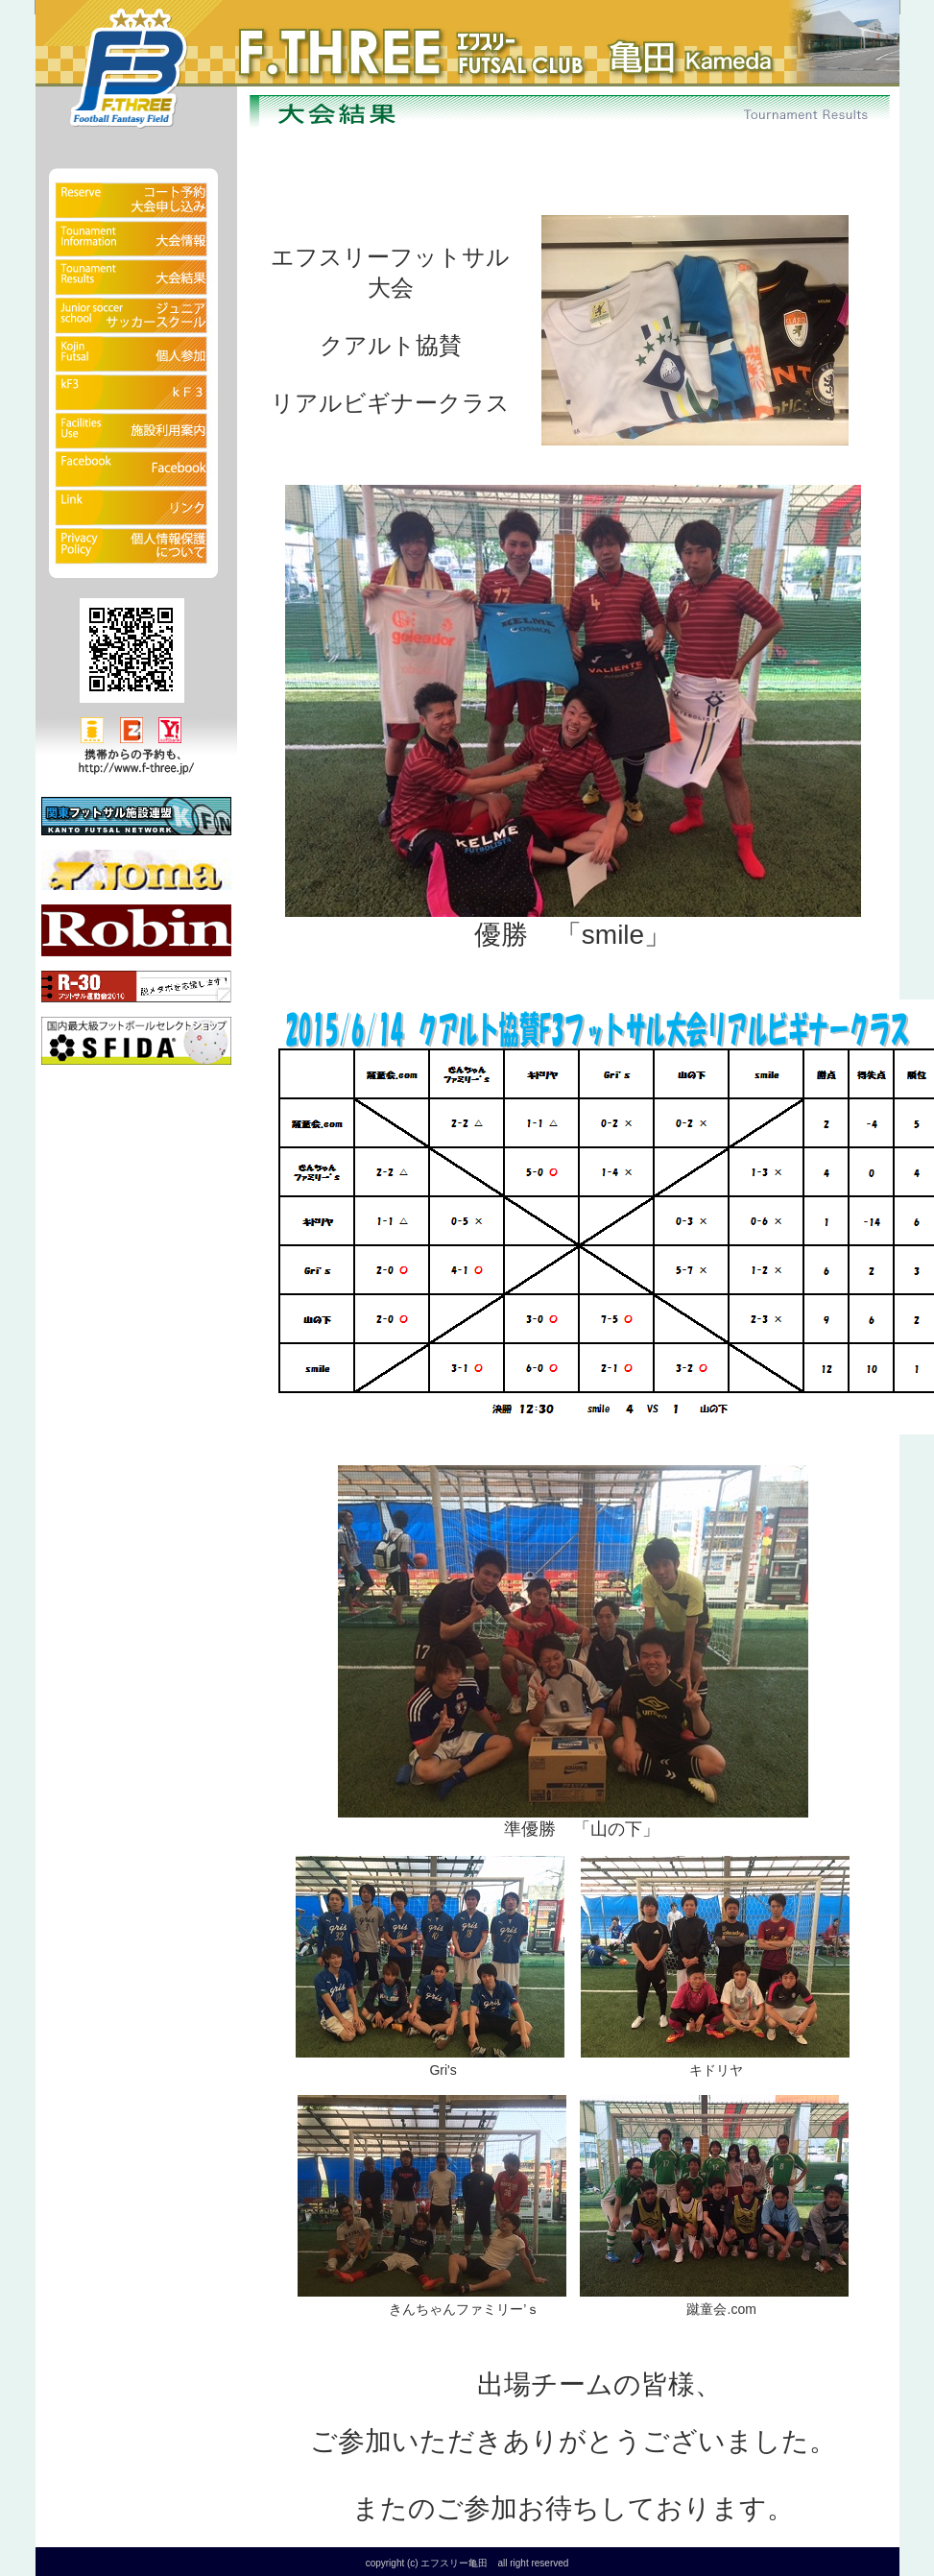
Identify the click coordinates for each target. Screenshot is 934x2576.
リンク (136, 509)
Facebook (136, 470)
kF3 (136, 393)
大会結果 (136, 278)
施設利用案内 (136, 432)
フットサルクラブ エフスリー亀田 (323, 38)
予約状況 (136, 187)
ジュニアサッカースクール (136, 317)
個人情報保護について (136, 557)
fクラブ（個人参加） (136, 355)
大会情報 (136, 240)
